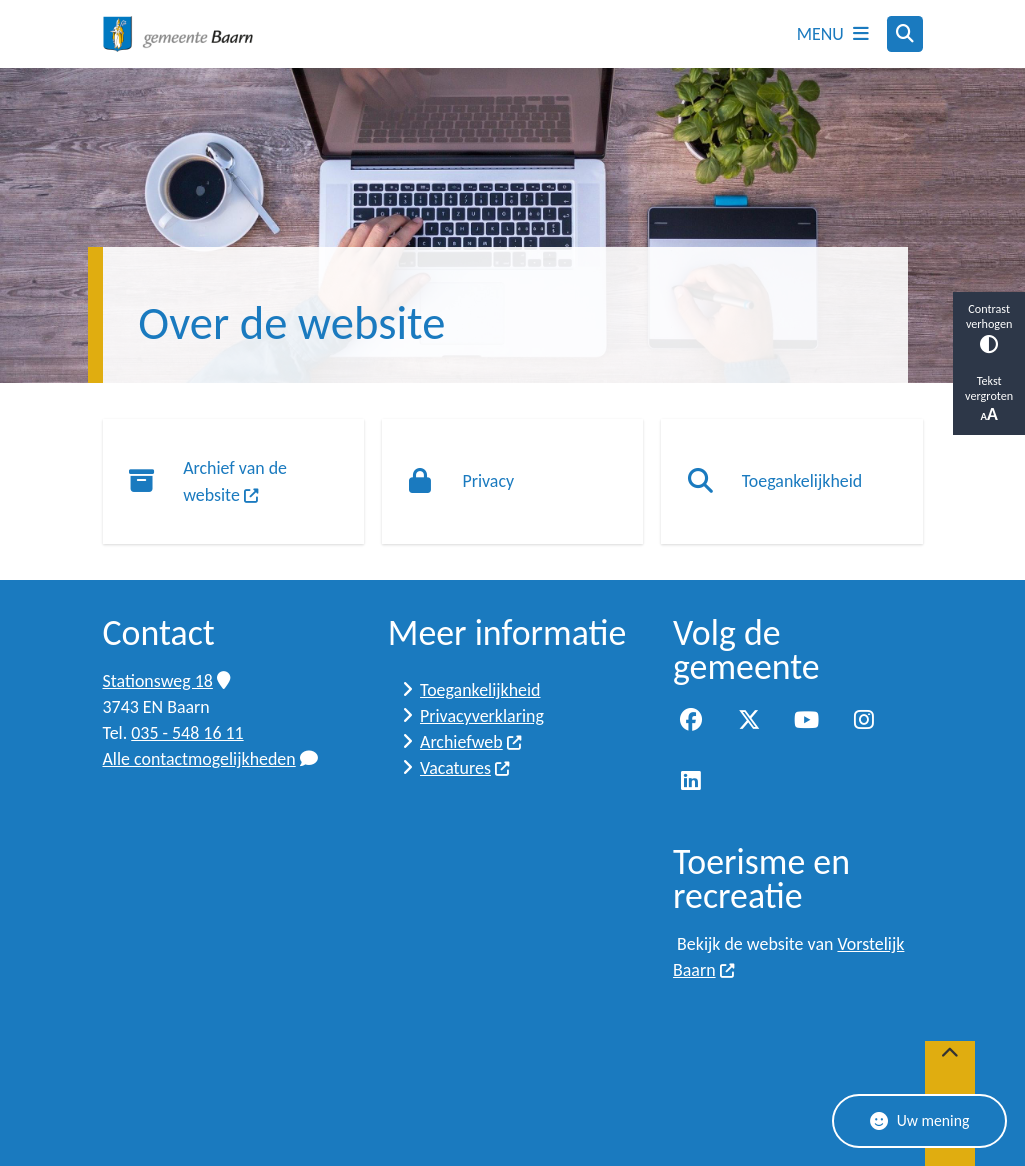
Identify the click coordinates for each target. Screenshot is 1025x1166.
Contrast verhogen (989, 327)
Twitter (749, 720)
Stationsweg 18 (167, 681)
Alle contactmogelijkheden (211, 759)
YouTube (807, 720)
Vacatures (465, 768)
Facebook (691, 720)
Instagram (864, 720)
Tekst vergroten (989, 399)
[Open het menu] (833, 34)
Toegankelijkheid (480, 690)
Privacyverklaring (482, 716)
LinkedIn (691, 781)
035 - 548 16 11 (187, 733)
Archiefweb (471, 742)
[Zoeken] (905, 33)
